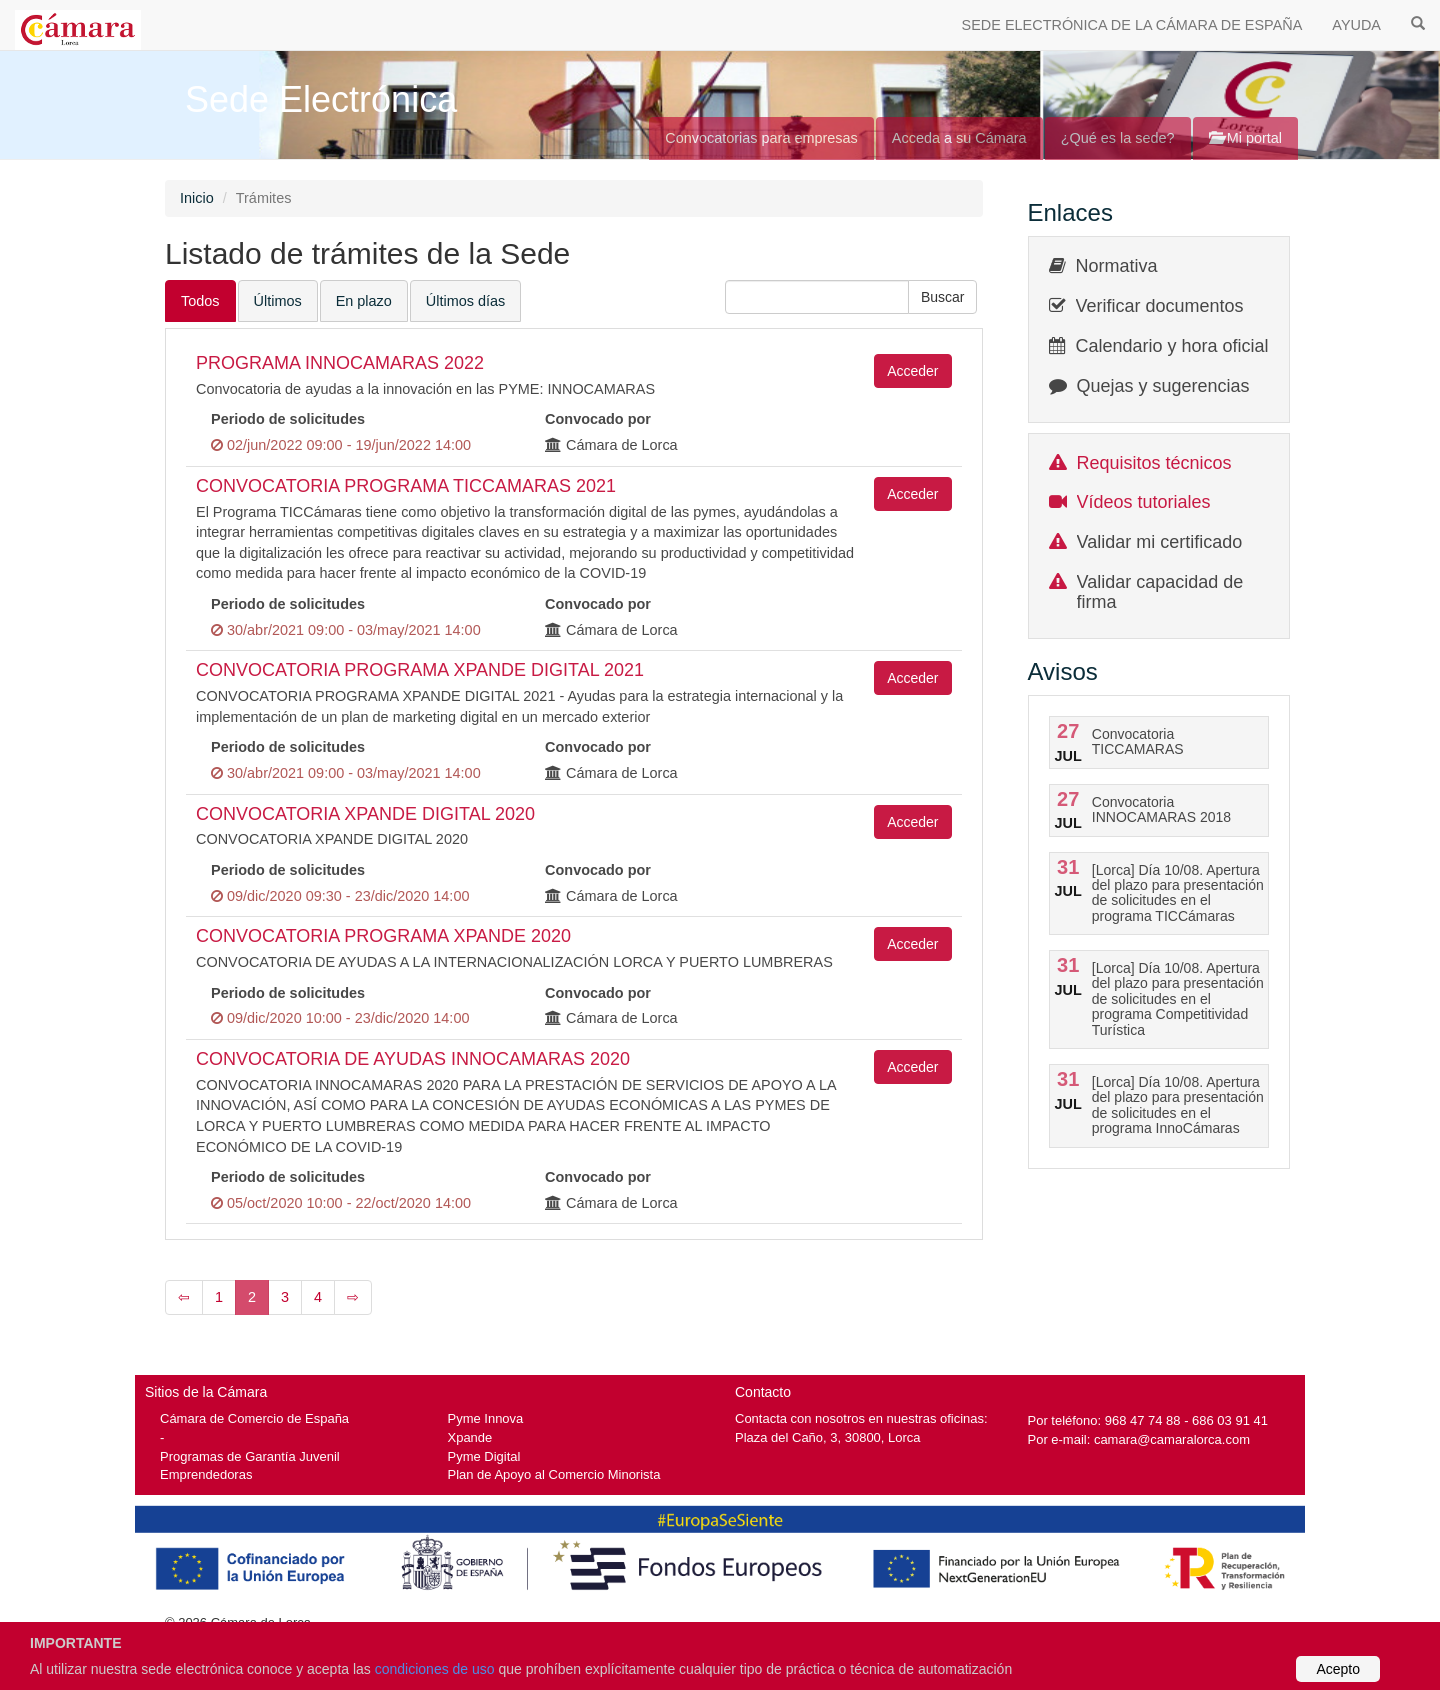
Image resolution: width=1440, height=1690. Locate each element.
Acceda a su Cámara (959, 138)
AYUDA (1356, 25)
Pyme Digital (484, 1456)
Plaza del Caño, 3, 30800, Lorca (828, 1437)
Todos (200, 301)
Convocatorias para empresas (761, 138)
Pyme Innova (486, 1418)
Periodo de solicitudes (288, 419)
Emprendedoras (206, 1474)
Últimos (278, 301)
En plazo (364, 301)
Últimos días (465, 301)
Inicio (197, 198)
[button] (943, 297)
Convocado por (598, 419)
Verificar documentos (1160, 306)
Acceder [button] (912, 371)
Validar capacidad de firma (1160, 592)
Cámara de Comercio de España (254, 1418)
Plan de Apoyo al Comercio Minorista (554, 1474)
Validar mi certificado (1160, 542)
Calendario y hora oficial (1172, 346)
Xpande (470, 1437)
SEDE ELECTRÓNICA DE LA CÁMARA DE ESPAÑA (1132, 25)
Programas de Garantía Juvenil (250, 1456)
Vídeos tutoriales (1144, 502)
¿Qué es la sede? (1118, 138)
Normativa (1117, 266)
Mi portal (1245, 138)
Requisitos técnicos (1154, 463)
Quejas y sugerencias (1163, 386)
